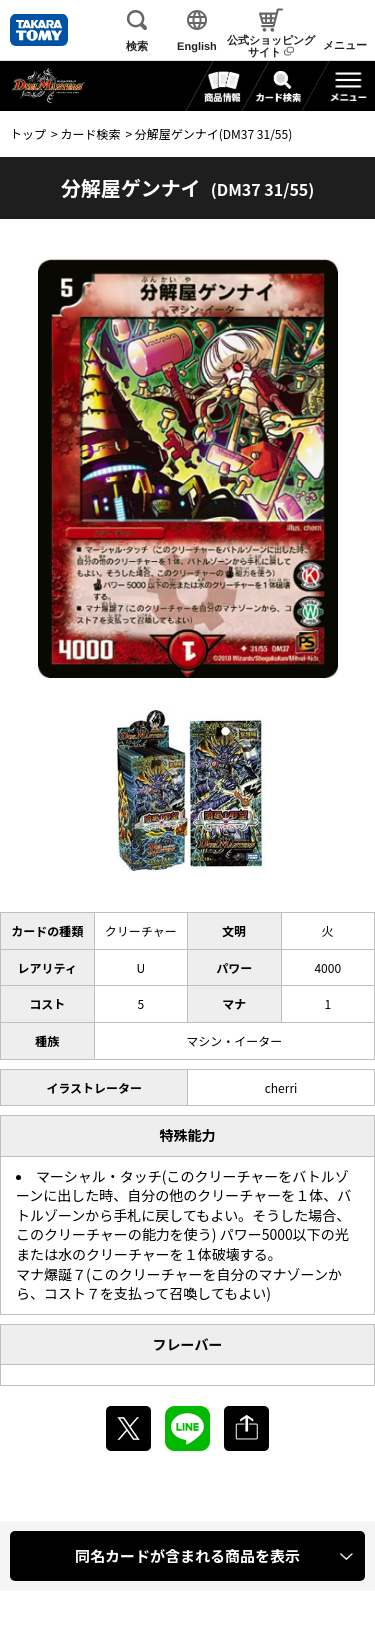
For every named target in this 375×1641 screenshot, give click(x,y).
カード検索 (90, 133)
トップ (28, 133)
